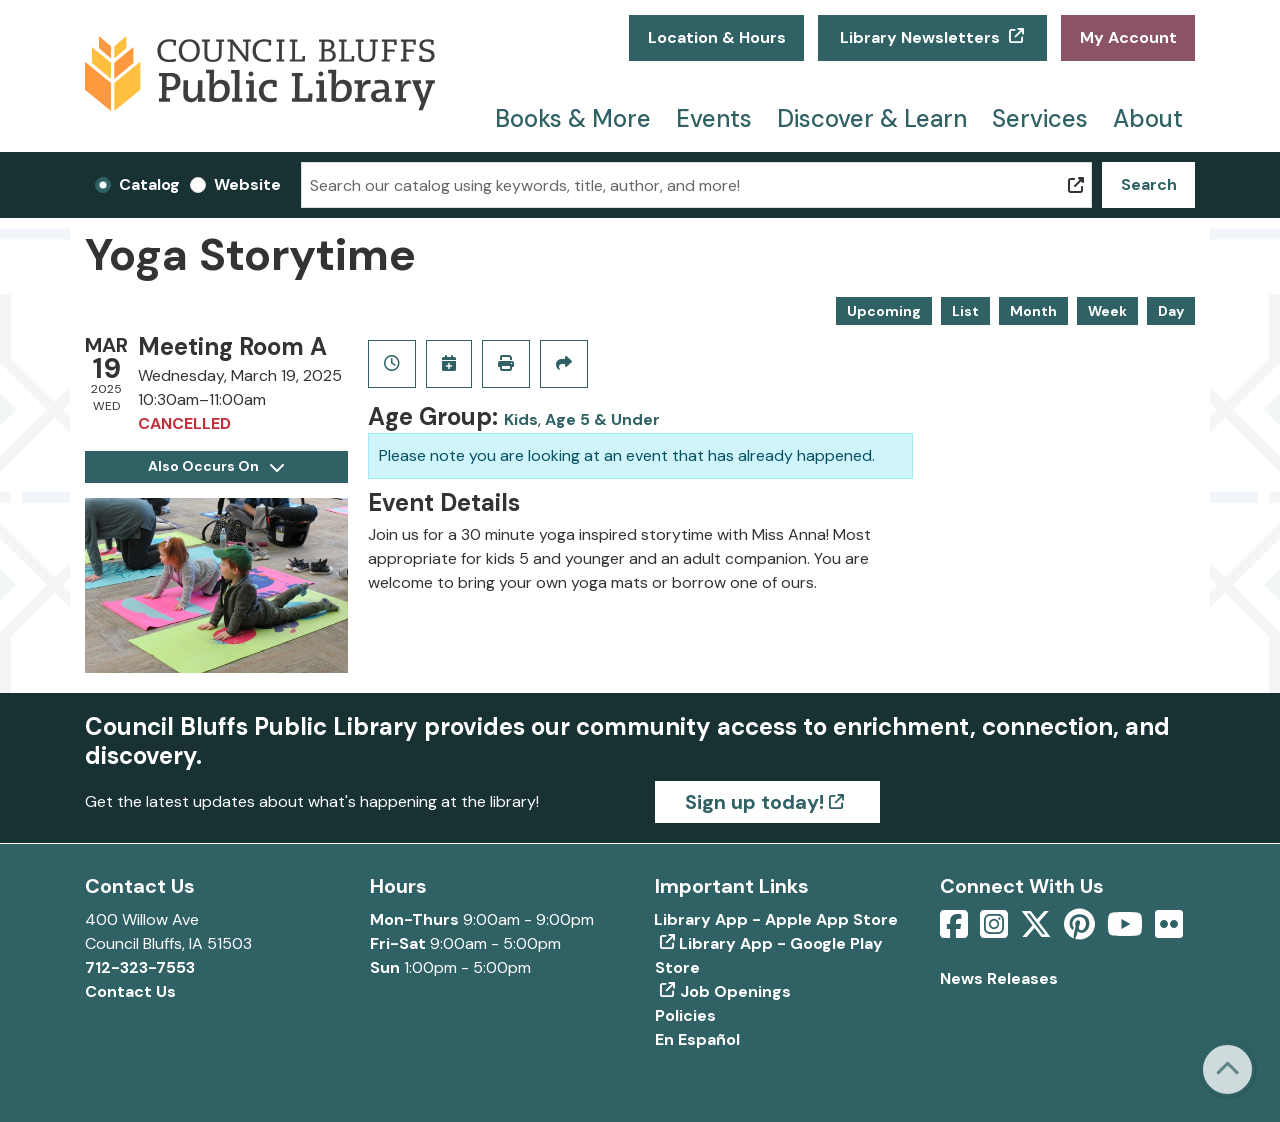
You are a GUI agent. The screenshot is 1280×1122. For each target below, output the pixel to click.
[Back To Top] (1227, 1069)
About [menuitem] (1148, 118)
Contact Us (130, 991)
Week (1107, 311)
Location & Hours (717, 37)
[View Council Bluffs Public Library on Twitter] (1038, 930)
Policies (685, 1015)
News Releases (999, 978)
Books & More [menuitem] (573, 118)
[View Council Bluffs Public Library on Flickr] (1169, 930)
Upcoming (884, 311)
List (965, 311)
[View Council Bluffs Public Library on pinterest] (1081, 930)
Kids (521, 419)
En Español (697, 1039)
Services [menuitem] (1040, 118)
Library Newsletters (920, 37)
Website (247, 184)
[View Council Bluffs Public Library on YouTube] (1127, 930)
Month (1033, 311)
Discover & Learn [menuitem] (872, 118)
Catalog (149, 184)
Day (1171, 311)
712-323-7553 (140, 967)
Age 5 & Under (602, 419)
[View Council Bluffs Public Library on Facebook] (956, 930)
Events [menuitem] (714, 118)
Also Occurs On (216, 466)
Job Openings (735, 991)
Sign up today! (754, 802)
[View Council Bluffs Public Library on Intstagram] (996, 930)
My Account (1128, 37)
